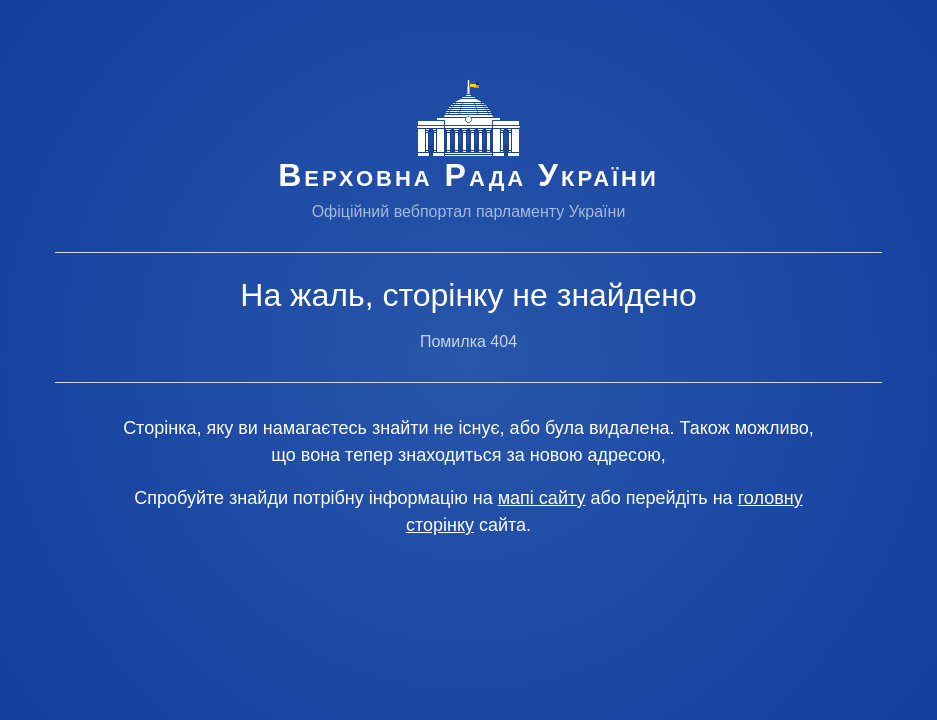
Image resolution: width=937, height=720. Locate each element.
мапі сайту (542, 498)
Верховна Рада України (468, 175)
